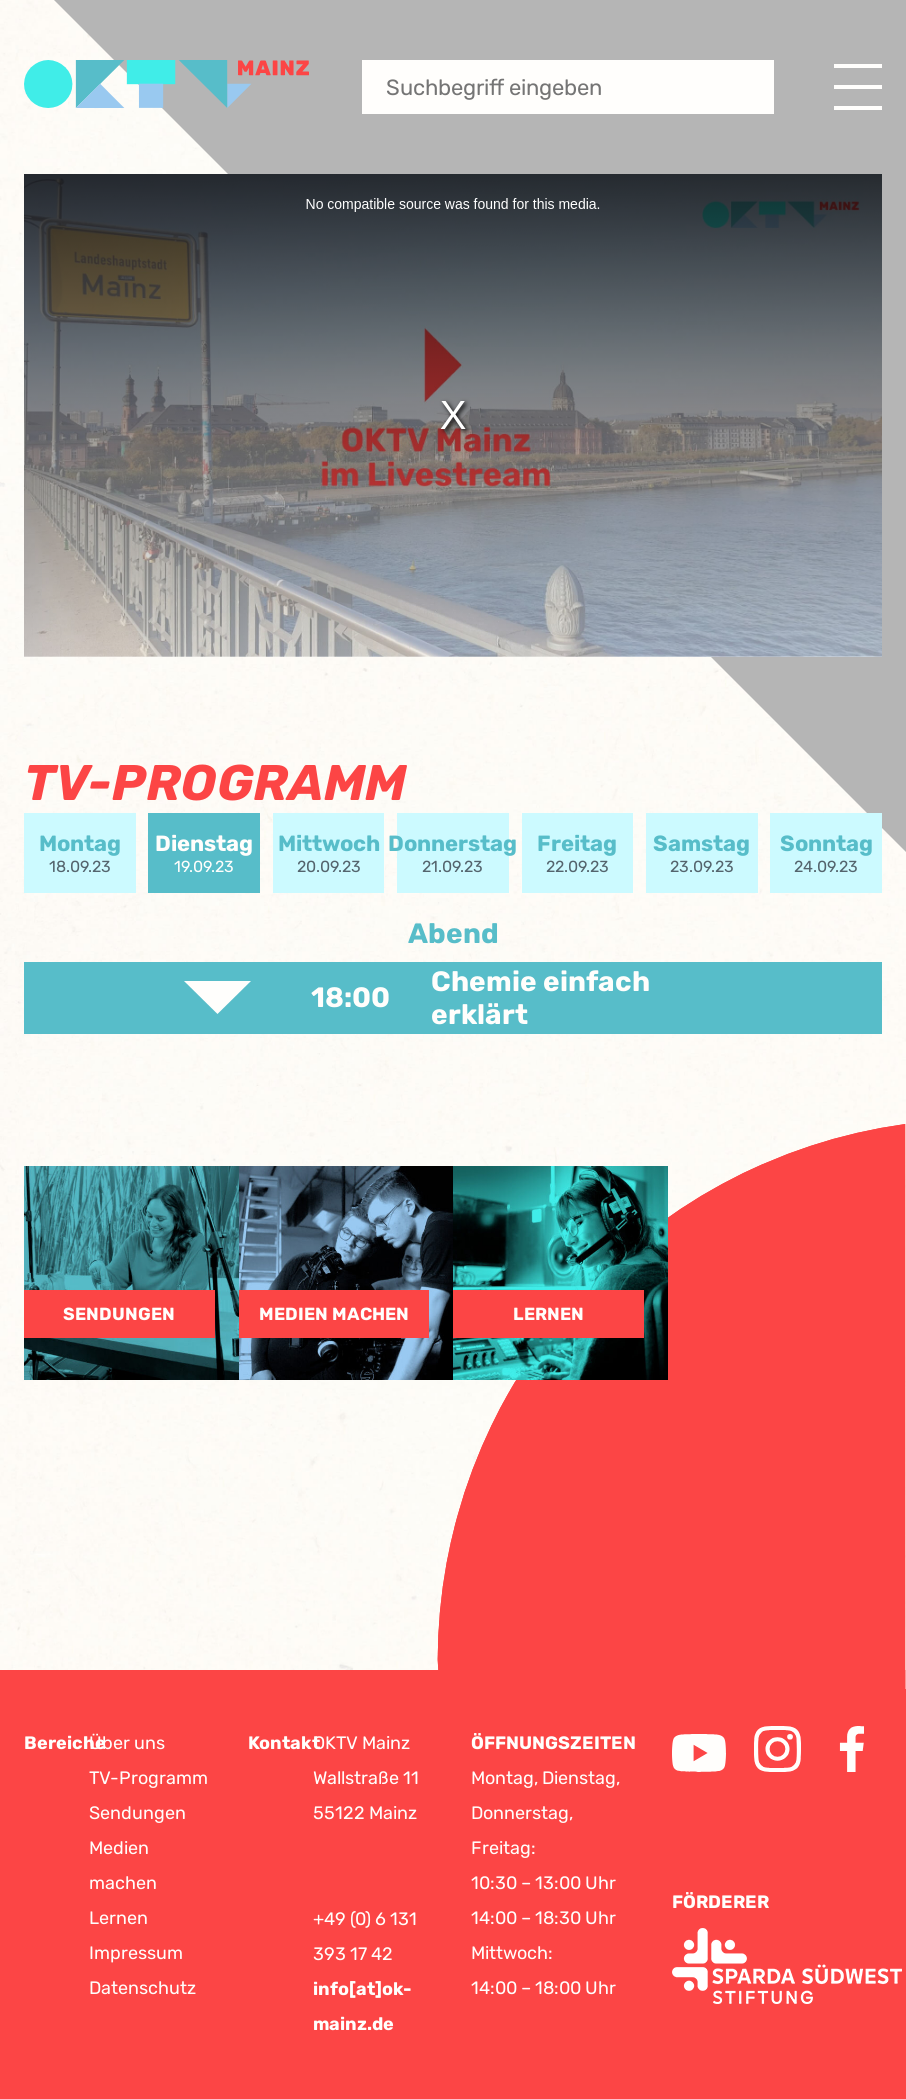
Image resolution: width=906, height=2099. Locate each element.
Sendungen (137, 1813)
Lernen (118, 1918)
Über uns (127, 1743)
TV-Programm (148, 1778)
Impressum (136, 1953)
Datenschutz (142, 1988)
